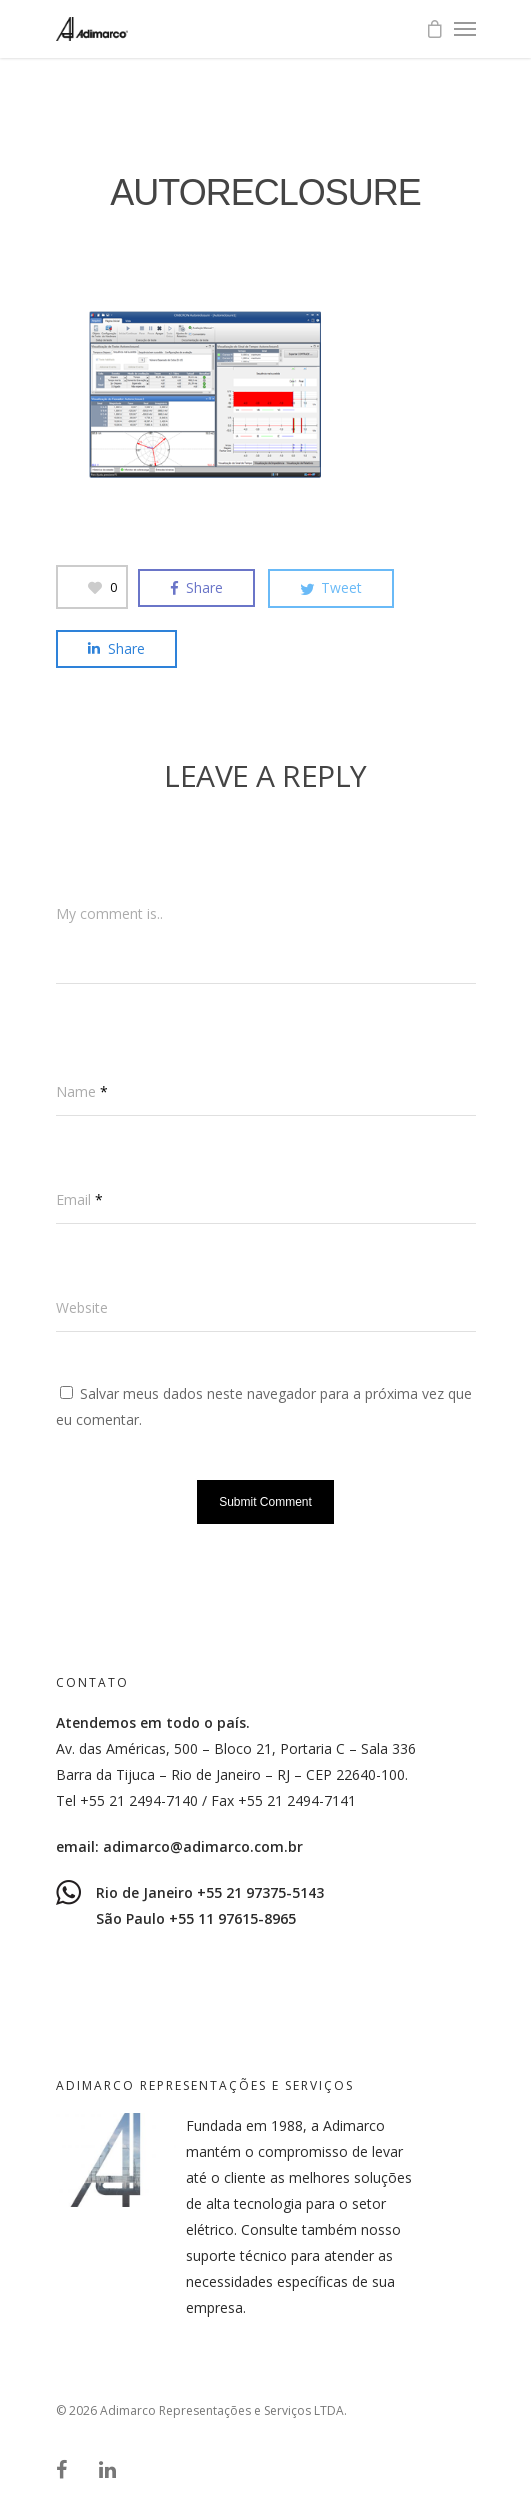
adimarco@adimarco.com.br (203, 1846)
